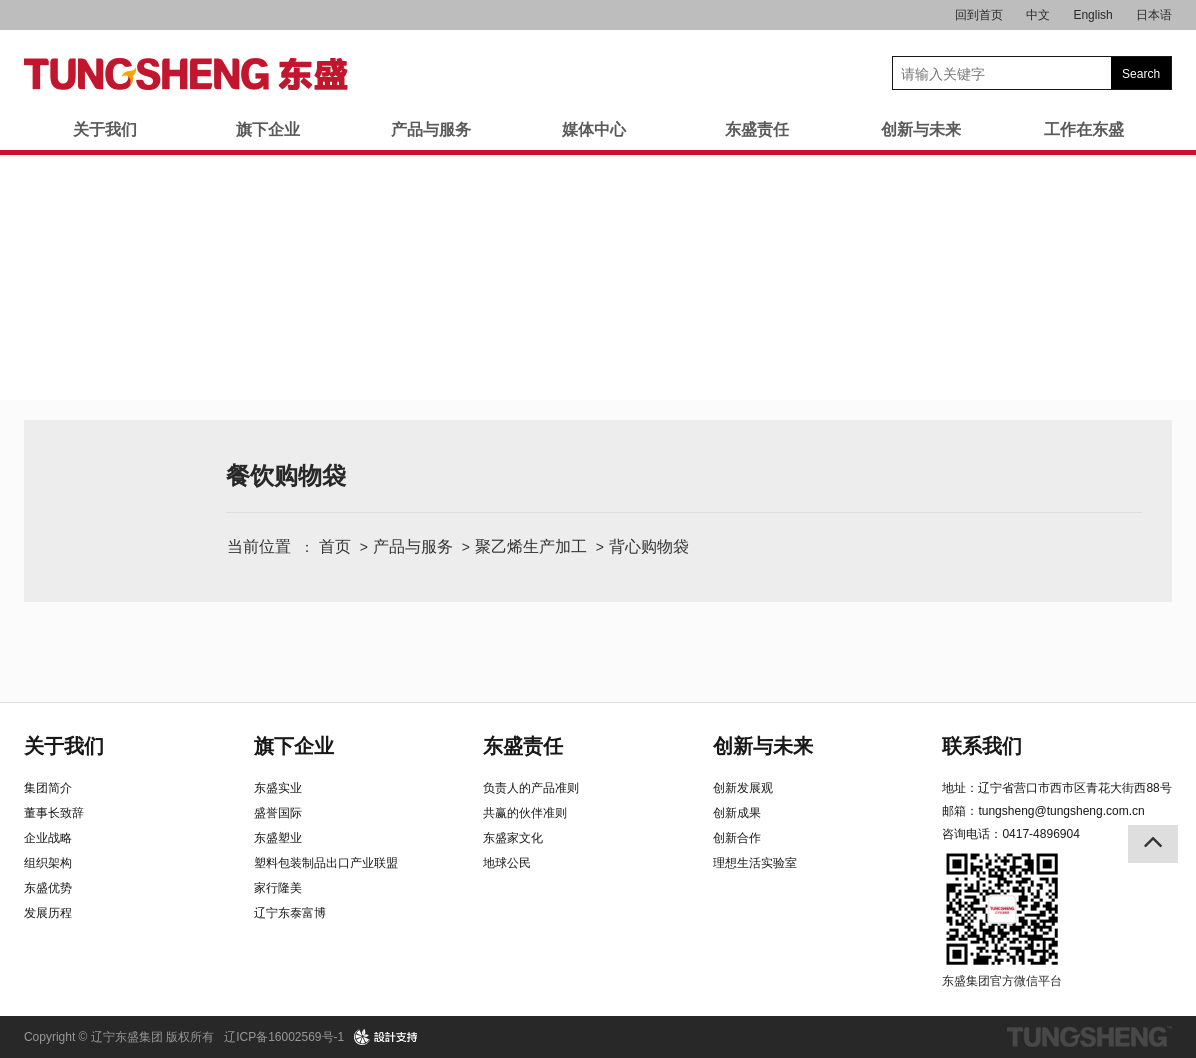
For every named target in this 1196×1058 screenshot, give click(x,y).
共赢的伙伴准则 (525, 813)
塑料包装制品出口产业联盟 (326, 863)
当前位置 (259, 546)
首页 (335, 546)
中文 (1038, 15)
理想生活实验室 (755, 863)
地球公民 (507, 863)
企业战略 (48, 838)
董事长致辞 (54, 813)
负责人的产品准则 (531, 788)
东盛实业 (278, 788)
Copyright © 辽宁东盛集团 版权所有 (119, 1037)
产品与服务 (431, 129)
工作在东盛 (1084, 129)
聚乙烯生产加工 (531, 546)
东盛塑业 (278, 838)
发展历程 (48, 913)
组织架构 (48, 863)
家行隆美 (278, 888)
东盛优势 (48, 888)
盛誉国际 (278, 813)
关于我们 (105, 129)
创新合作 (737, 838)
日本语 (1154, 15)
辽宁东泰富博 (290, 913)
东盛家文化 (513, 838)
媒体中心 (594, 129)
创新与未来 (921, 129)
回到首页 (979, 15)
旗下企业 (268, 129)
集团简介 (48, 788)
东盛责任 (757, 129)
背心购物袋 (649, 546)
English (1092, 15)
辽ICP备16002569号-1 (284, 1037)
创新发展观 (743, 788)
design (386, 1037)
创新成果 (737, 813)
